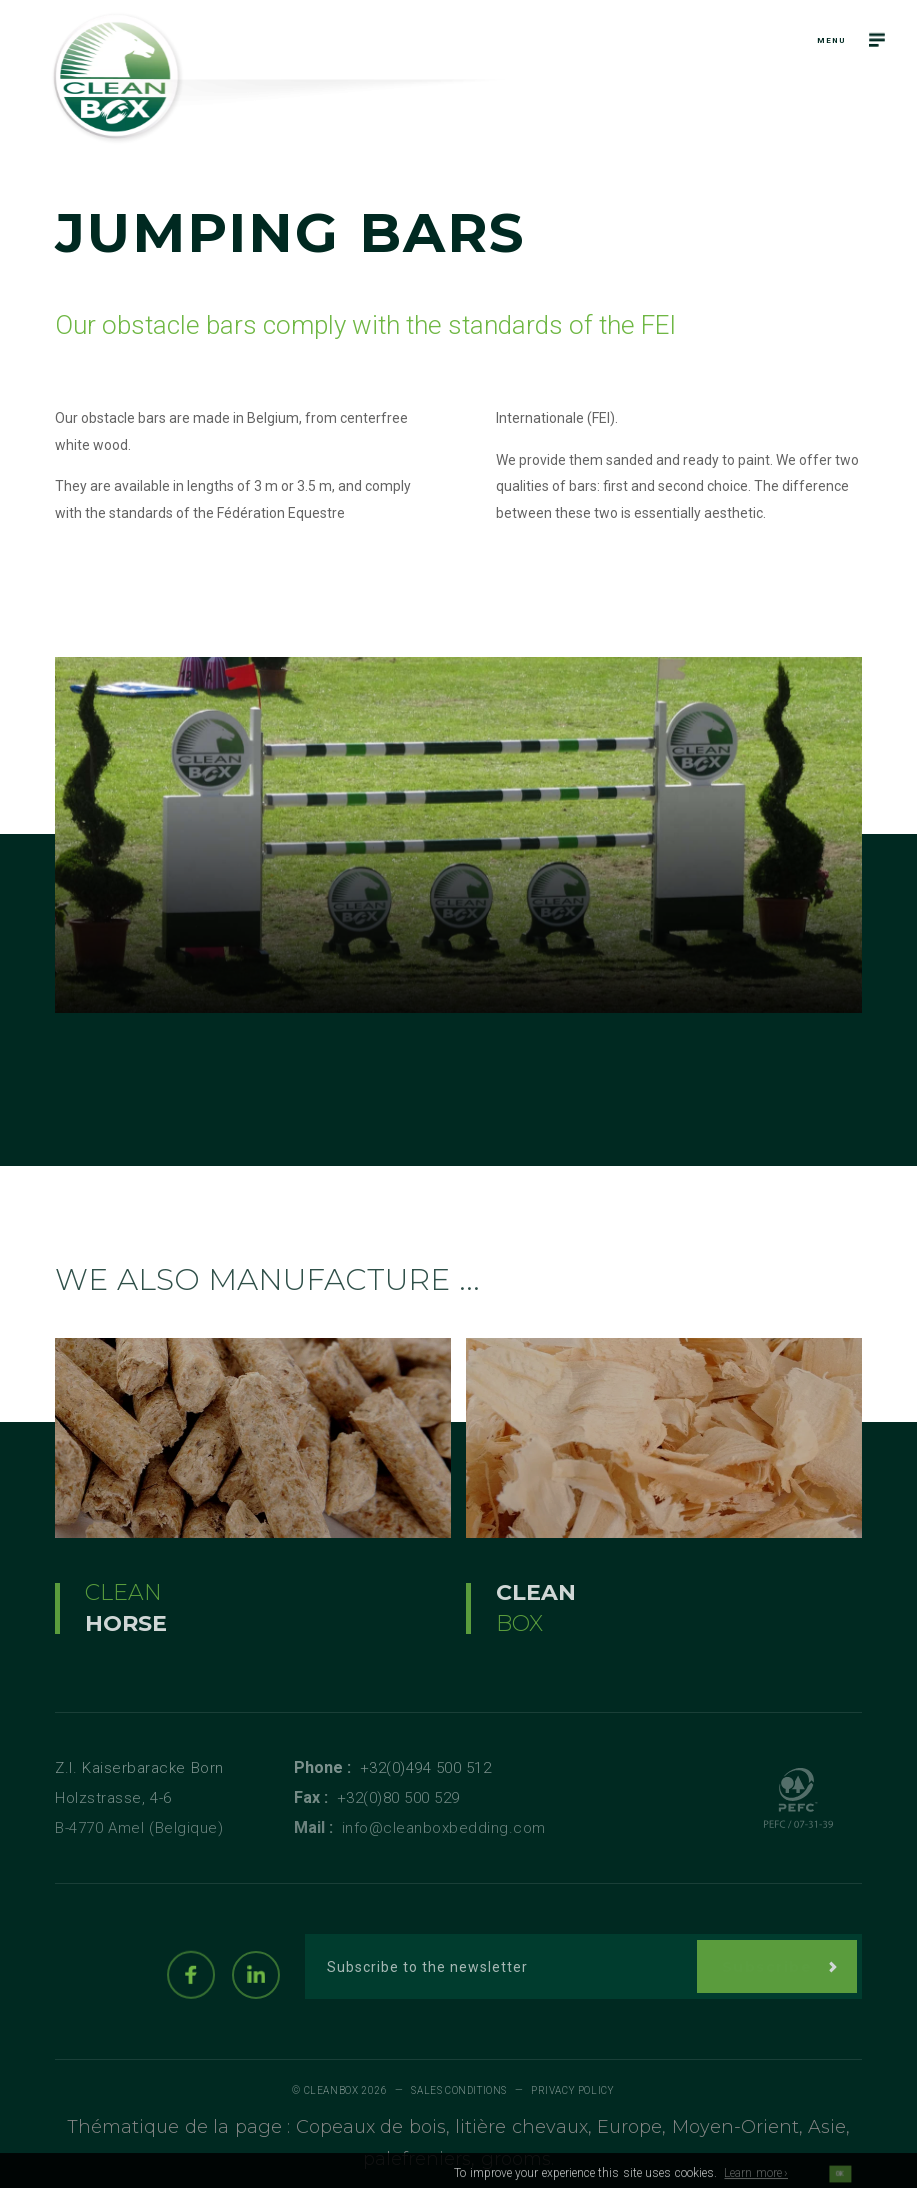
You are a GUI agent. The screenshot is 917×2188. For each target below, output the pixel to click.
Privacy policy (572, 2090)
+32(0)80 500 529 (398, 1798)
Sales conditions (459, 2090)
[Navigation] (877, 40)
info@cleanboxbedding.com (444, 1828)
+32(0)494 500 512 (426, 1768)
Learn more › (756, 2179)
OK (839, 2180)
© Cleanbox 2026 (339, 2090)
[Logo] (117, 78)
